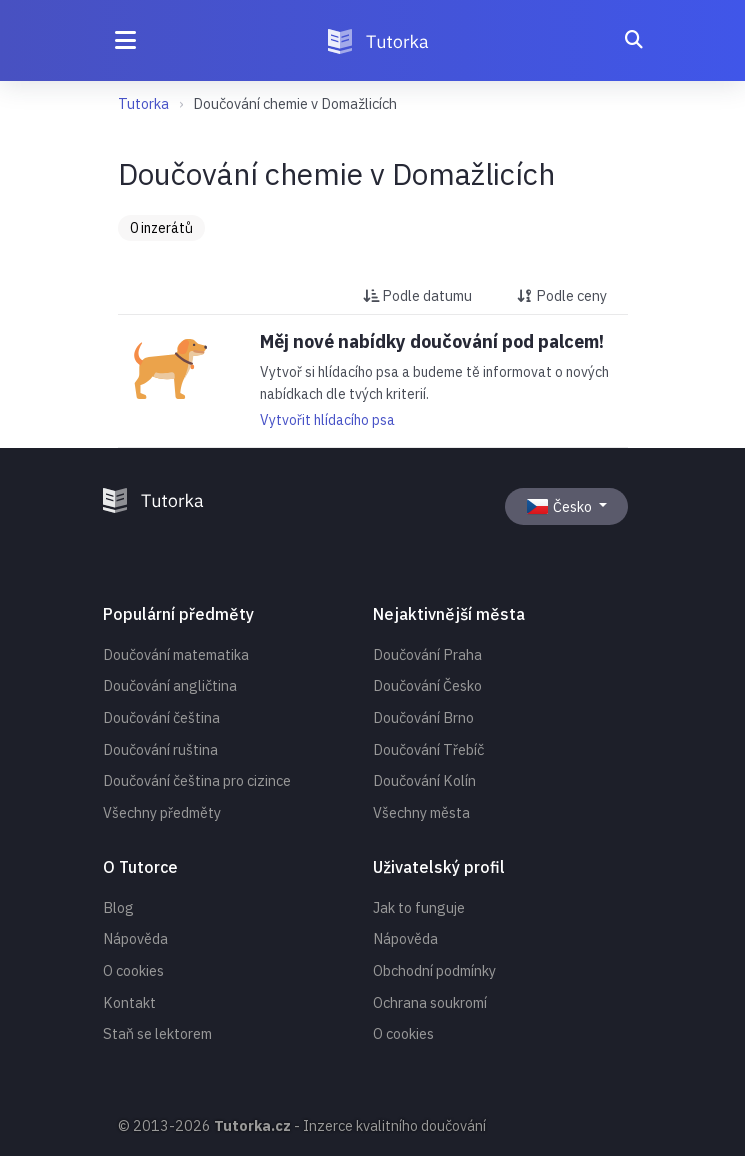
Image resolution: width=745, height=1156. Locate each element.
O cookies (133, 970)
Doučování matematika (176, 654)
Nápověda (135, 938)
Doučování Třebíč (428, 749)
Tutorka (143, 103)
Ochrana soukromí (430, 1002)
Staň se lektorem (157, 1033)
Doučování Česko (427, 685)
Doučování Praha (427, 654)
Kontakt (129, 1002)
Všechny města (421, 812)
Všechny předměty (162, 812)
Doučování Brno (423, 717)
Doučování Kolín (424, 780)
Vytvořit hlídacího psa (327, 420)
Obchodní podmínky (434, 970)
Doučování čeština (161, 717)
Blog (118, 907)
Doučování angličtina (170, 685)
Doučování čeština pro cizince (197, 780)
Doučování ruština (160, 749)
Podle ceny (562, 295)
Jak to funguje (419, 907)
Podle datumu (417, 295)
